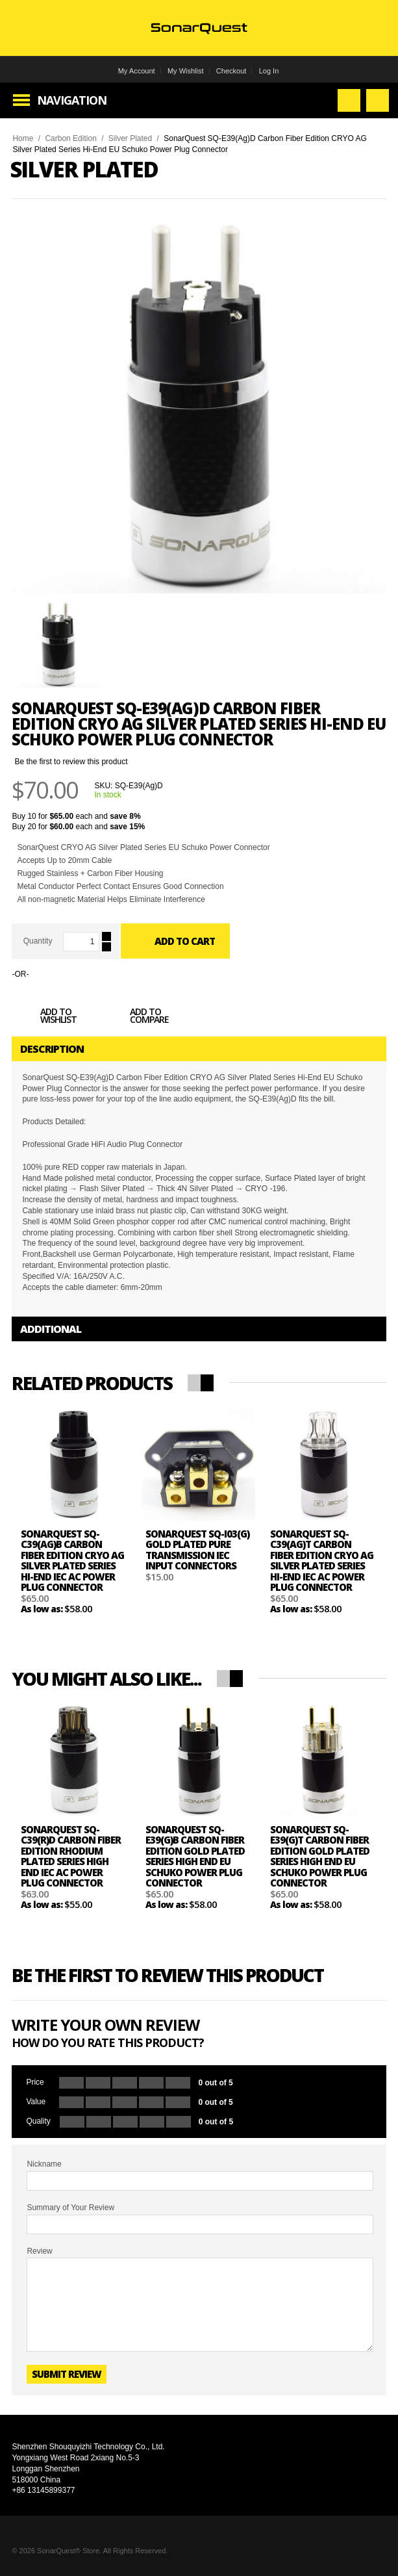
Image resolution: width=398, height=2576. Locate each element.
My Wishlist (186, 71)
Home (22, 138)
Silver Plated (130, 138)
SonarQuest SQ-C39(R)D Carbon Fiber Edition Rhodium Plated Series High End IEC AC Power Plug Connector (71, 1856)
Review (39, 2251)
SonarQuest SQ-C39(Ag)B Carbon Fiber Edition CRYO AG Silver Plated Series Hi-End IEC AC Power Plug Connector (72, 1560)
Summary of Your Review (70, 2207)
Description (52, 1049)
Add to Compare (135, 1017)
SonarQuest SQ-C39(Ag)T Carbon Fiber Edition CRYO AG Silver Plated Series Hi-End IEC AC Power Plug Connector (321, 1560)
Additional (50, 1329)
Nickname (44, 2164)
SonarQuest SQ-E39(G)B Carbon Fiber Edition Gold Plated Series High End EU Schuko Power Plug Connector (195, 1856)
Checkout (231, 71)
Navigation (71, 100)
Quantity (38, 941)
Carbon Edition (70, 138)
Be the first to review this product (70, 761)
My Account (136, 71)
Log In (269, 71)
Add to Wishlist (44, 1017)
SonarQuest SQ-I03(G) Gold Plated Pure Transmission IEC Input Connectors (197, 1550)
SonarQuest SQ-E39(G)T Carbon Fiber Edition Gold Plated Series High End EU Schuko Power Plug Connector (319, 1856)
